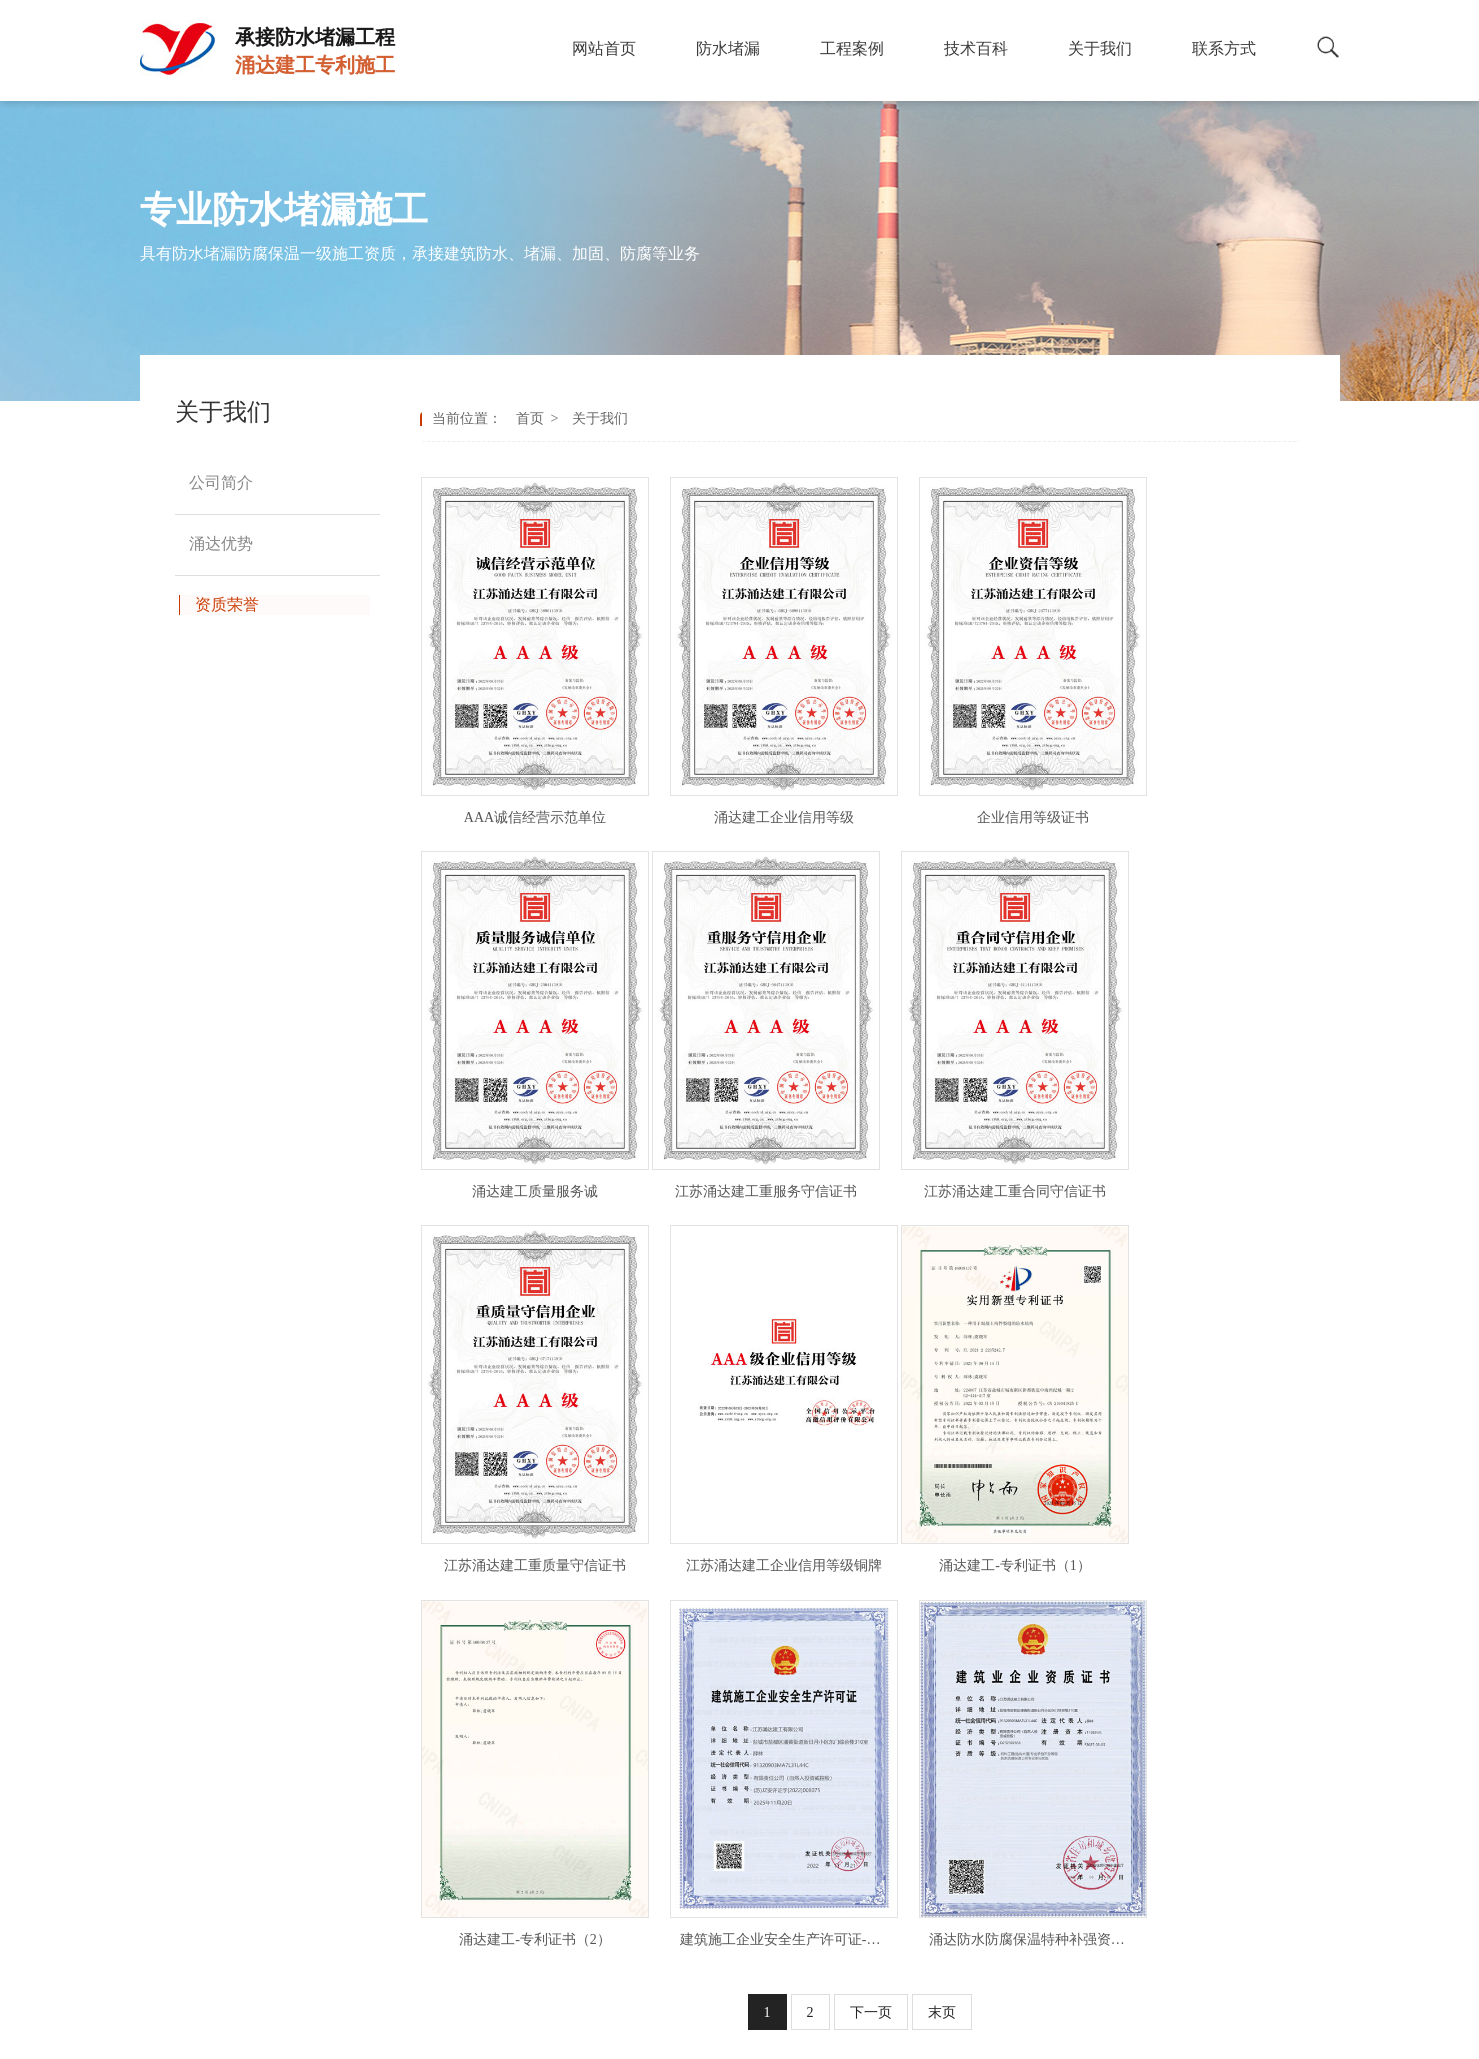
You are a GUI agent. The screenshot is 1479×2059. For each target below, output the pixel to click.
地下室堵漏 (607, 1709)
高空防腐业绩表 (828, 1829)
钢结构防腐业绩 (828, 1799)
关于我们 (596, 418)
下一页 (871, 1542)
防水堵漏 (608, 1672)
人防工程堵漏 (614, 1829)
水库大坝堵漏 (614, 1889)
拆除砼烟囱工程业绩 (842, 1949)
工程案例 (815, 1672)
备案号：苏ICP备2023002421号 (817, 2036)
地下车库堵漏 (614, 1859)
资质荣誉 (1014, 1769)
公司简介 (1014, 1709)
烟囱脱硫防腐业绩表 (842, 1889)
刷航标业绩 (814, 1919)
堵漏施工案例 (821, 1709)
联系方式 (1014, 1799)
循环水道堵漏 (614, 1919)
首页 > (541, 418)
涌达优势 (1014, 1739)
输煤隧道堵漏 (614, 1949)
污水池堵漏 (607, 1739)
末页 (942, 1542)
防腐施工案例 (821, 1739)
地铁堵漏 (600, 1799)
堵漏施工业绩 (821, 1769)
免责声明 (946, 2036)
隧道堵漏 (600, 1769)
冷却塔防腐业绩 (828, 1859)
